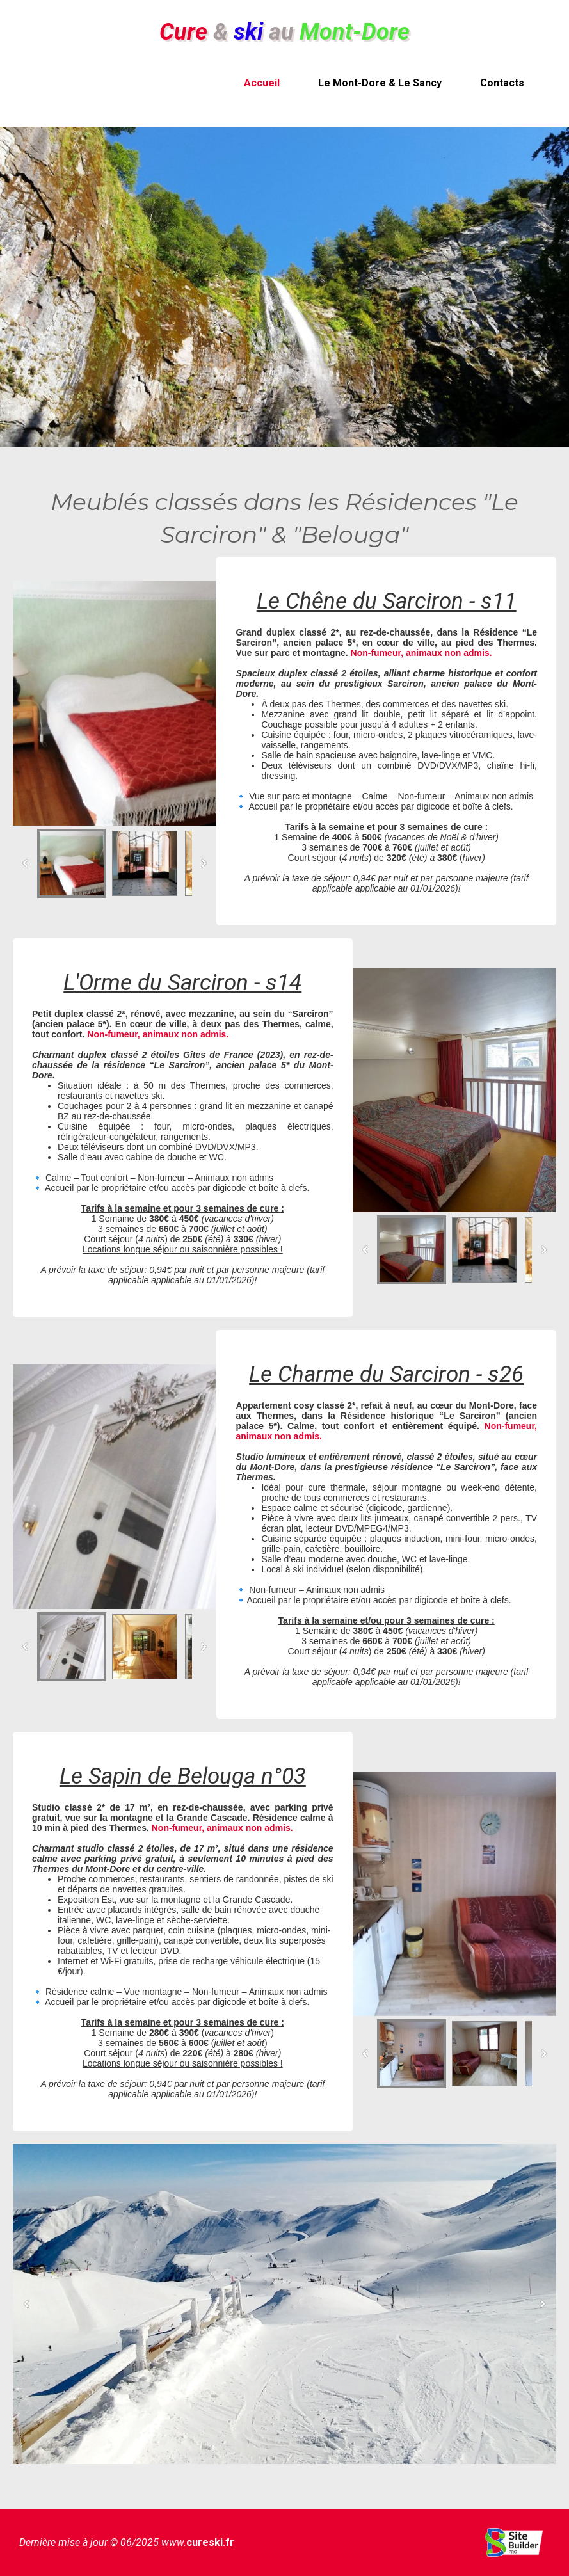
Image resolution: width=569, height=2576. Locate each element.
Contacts (502, 83)
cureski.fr (210, 2542)
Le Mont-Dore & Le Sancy (380, 83)
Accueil (262, 83)
